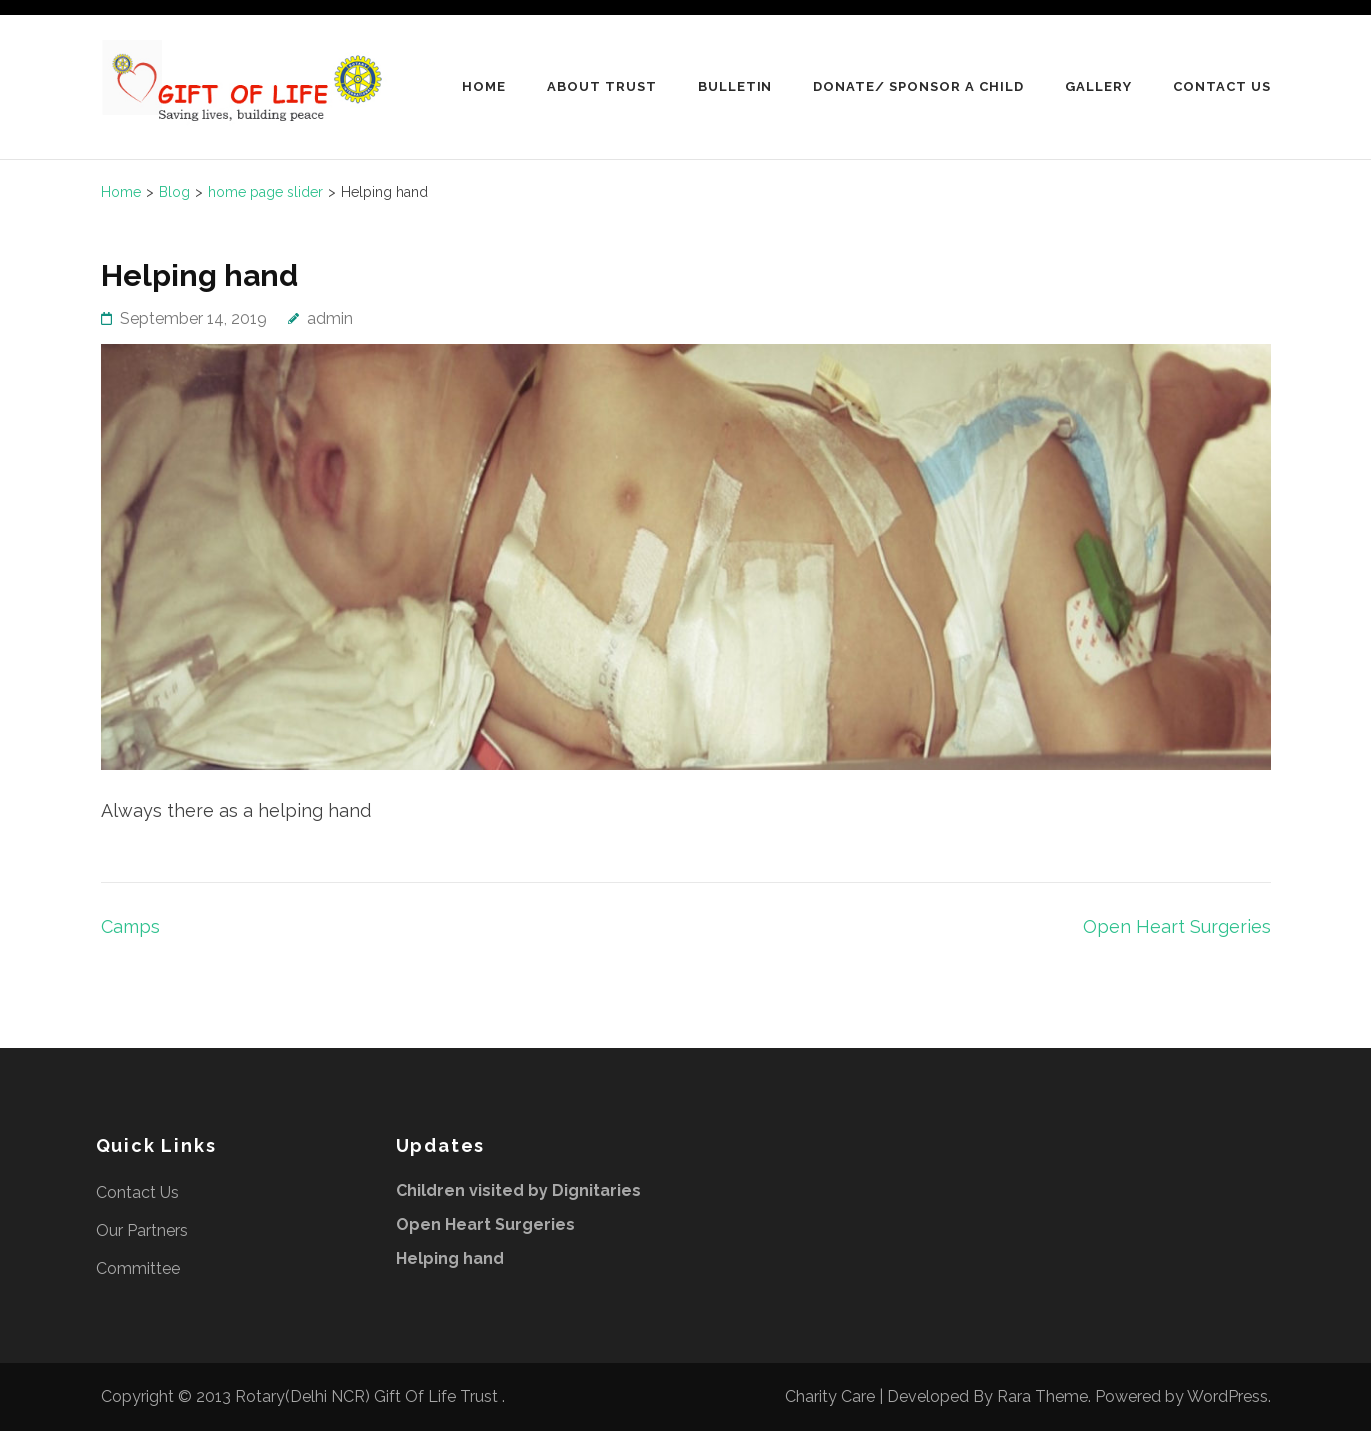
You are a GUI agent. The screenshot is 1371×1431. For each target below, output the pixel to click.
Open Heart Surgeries (1177, 926)
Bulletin (735, 86)
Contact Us (1222, 86)
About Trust (602, 86)
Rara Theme (1042, 1396)
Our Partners (142, 1230)
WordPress (1227, 1396)
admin (330, 318)
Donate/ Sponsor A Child (918, 86)
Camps (130, 926)
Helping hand (450, 1258)
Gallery (1098, 86)
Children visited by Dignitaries (518, 1190)
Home (484, 86)
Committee (138, 1268)
